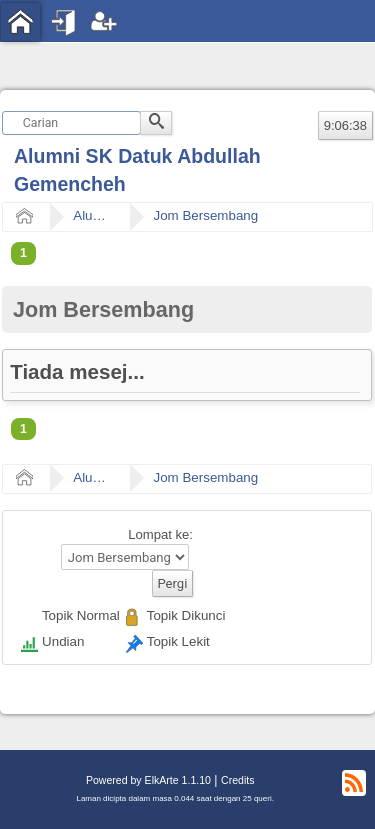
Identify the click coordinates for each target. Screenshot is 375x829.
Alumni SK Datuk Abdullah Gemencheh (93, 215)
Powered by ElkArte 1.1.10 (148, 780)
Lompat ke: (160, 534)
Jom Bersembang (205, 215)
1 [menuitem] (23, 253)
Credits (237, 780)
